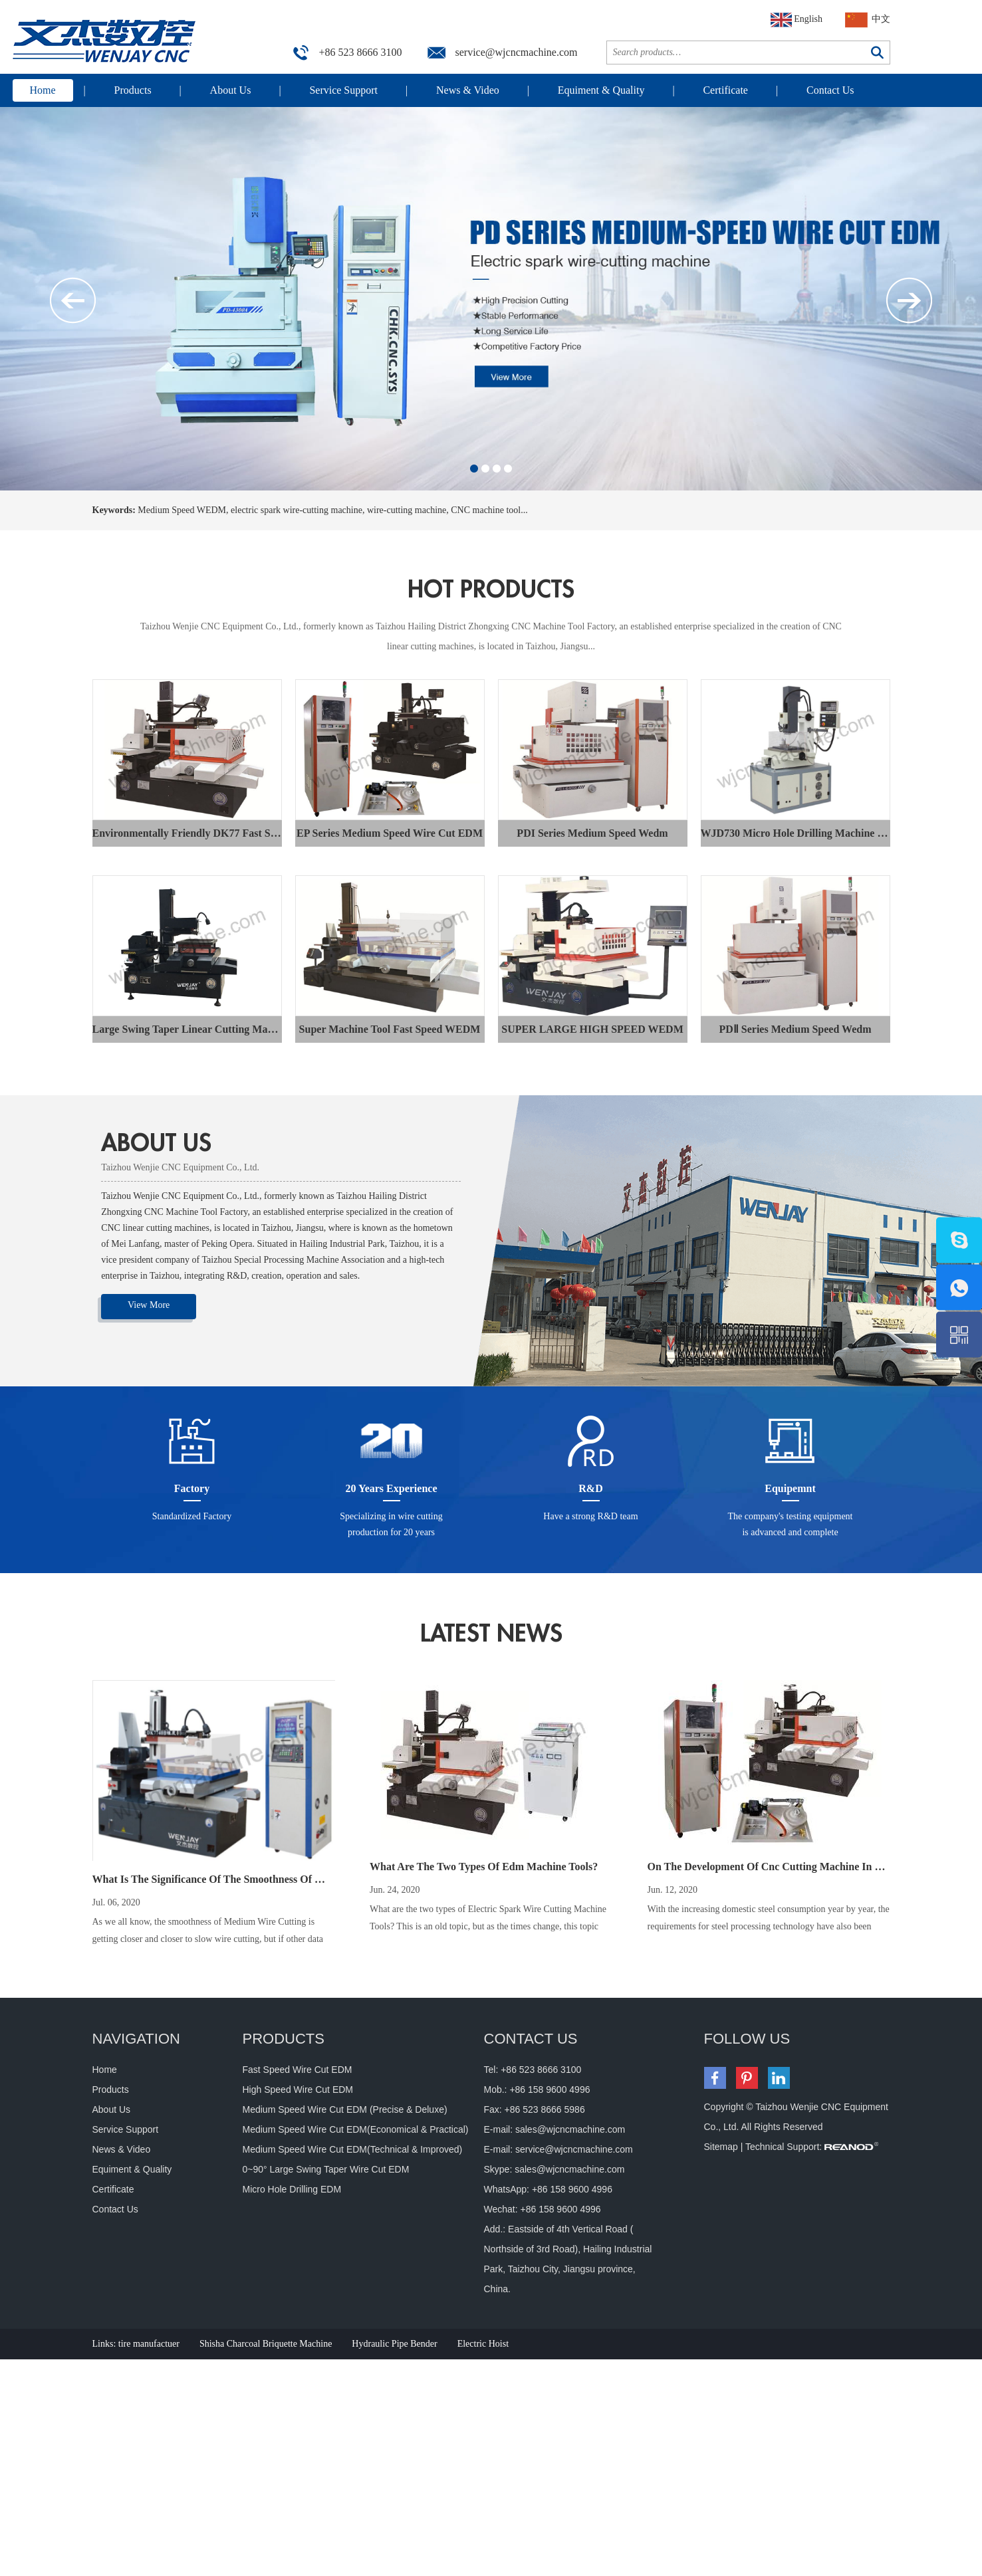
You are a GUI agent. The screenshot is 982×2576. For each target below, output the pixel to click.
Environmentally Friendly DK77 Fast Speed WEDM (211, 833)
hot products (491, 589)
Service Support (343, 90)
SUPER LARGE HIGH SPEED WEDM (592, 1029)
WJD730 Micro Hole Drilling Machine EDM (801, 833)
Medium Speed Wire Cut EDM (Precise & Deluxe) (345, 2109)
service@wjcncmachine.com (516, 52)
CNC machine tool (486, 510)
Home (43, 90)
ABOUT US (156, 1143)
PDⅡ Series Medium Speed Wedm (795, 1029)
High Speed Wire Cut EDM (298, 2089)
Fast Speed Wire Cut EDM (297, 2069)
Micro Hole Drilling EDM (292, 2189)
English (796, 20)
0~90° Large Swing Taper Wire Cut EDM (326, 2169)
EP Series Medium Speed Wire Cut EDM (390, 833)
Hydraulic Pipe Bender (394, 2344)
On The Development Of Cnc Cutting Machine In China (775, 1866)
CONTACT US (531, 2038)
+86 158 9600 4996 (572, 2189)
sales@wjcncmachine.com (570, 2129)
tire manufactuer (149, 2344)
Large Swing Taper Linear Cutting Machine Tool (203, 1029)
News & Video (467, 90)
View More (149, 1305)
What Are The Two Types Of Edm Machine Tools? (484, 1866)
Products (133, 90)
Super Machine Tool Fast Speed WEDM (390, 1029)
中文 (867, 20)
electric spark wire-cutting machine (296, 510)
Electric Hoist (483, 2344)
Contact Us (830, 90)
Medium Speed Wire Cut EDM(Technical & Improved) (353, 2149)
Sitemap (721, 2146)
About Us (230, 90)
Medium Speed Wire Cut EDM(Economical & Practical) (356, 2129)
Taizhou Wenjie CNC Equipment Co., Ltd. (180, 1167)
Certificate (725, 90)
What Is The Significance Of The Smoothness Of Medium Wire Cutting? (257, 1879)
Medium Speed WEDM (182, 510)
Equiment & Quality (601, 90)
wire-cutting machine (406, 510)
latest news (491, 1634)
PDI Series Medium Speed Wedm (592, 833)
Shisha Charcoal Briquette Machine (265, 2344)
